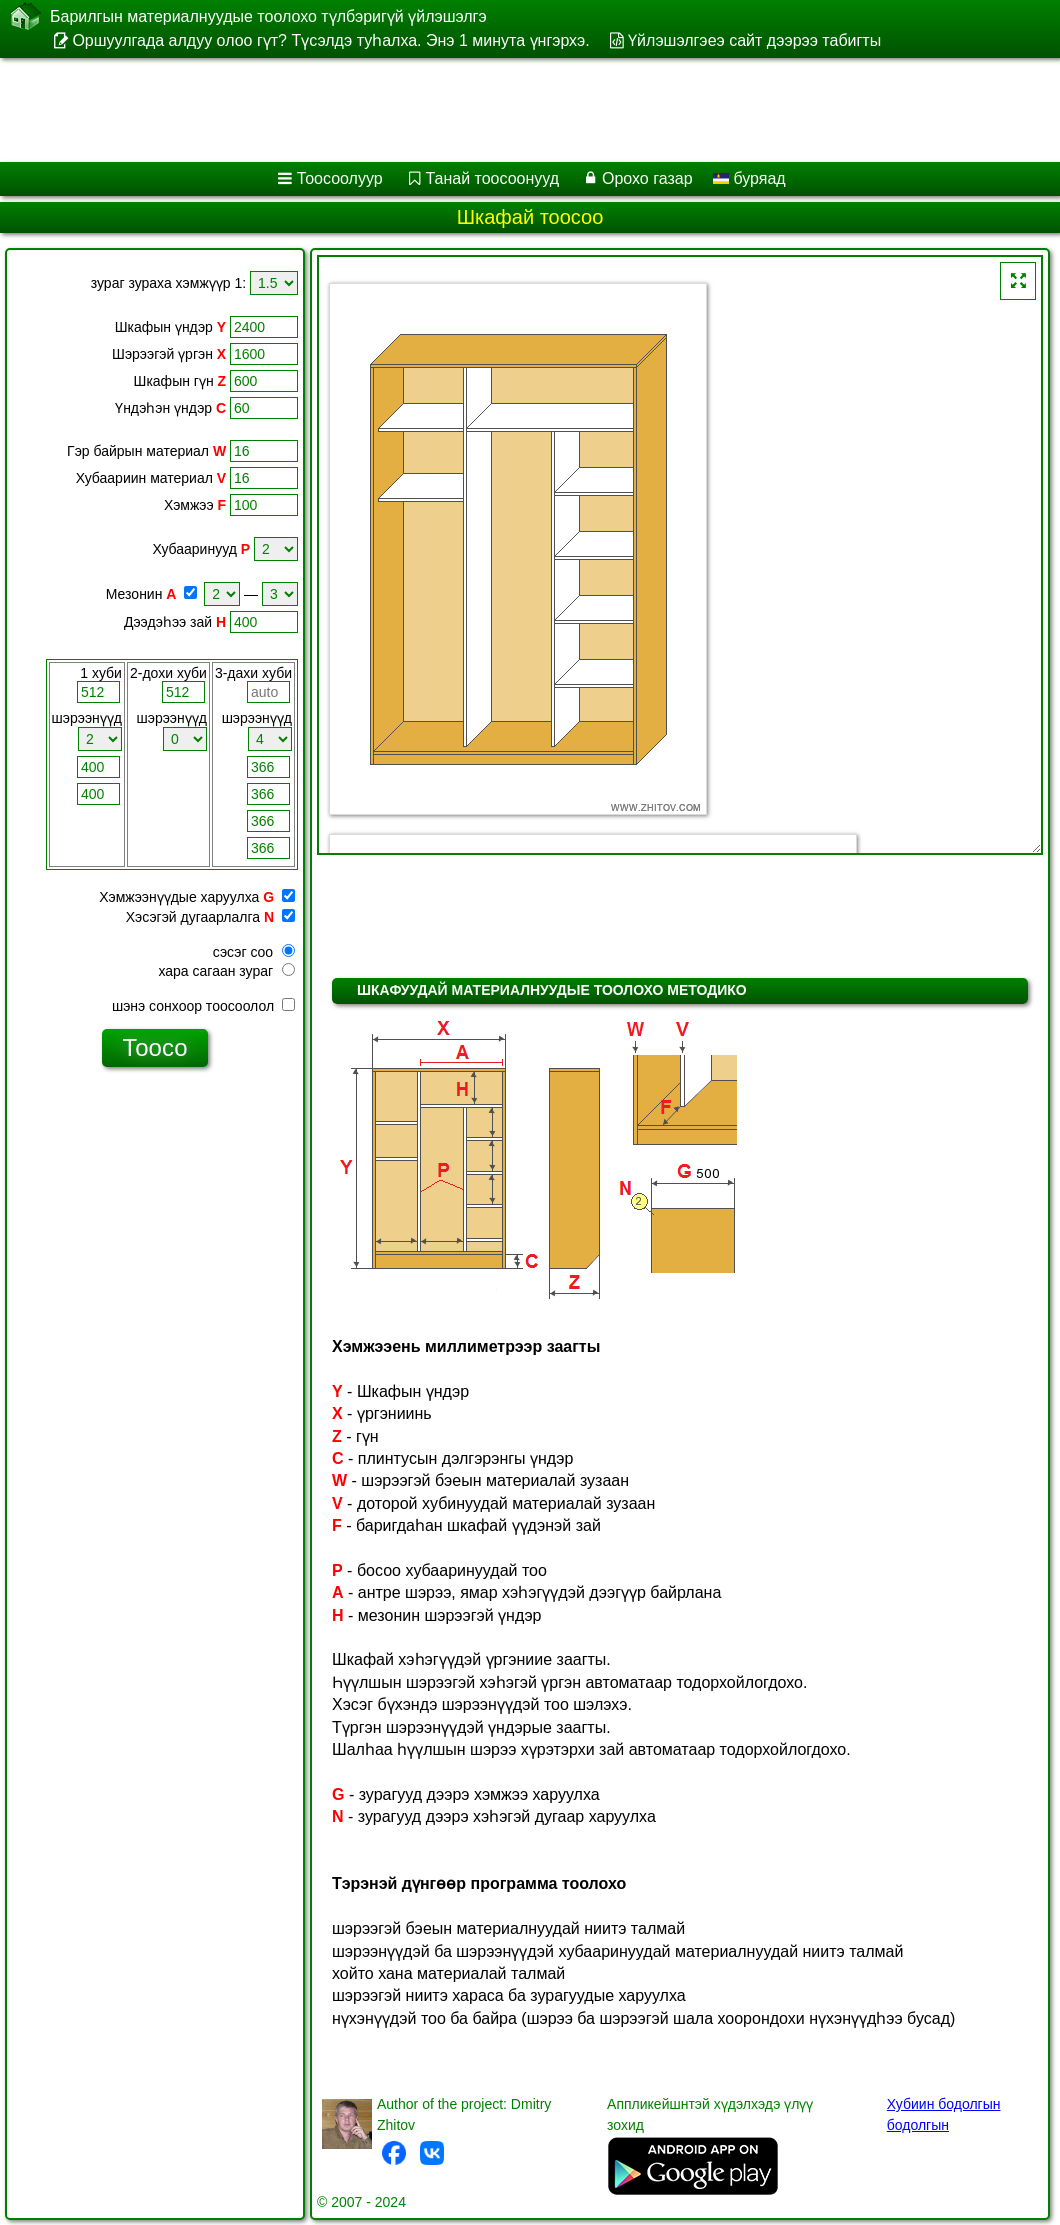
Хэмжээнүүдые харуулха (179, 897)
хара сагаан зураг (226, 971)
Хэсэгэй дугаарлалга (193, 917)
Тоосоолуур (340, 178)
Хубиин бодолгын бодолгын (944, 2114)
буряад (749, 178)
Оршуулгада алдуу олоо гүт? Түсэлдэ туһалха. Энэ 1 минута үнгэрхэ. (330, 40)
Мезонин (134, 594)
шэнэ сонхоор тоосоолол (203, 1006)
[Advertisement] (510, 110)
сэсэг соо (254, 952)
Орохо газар (647, 178)
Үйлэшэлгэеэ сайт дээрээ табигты (754, 40)
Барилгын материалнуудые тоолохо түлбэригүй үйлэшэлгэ (268, 16)
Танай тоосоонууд (493, 178)
